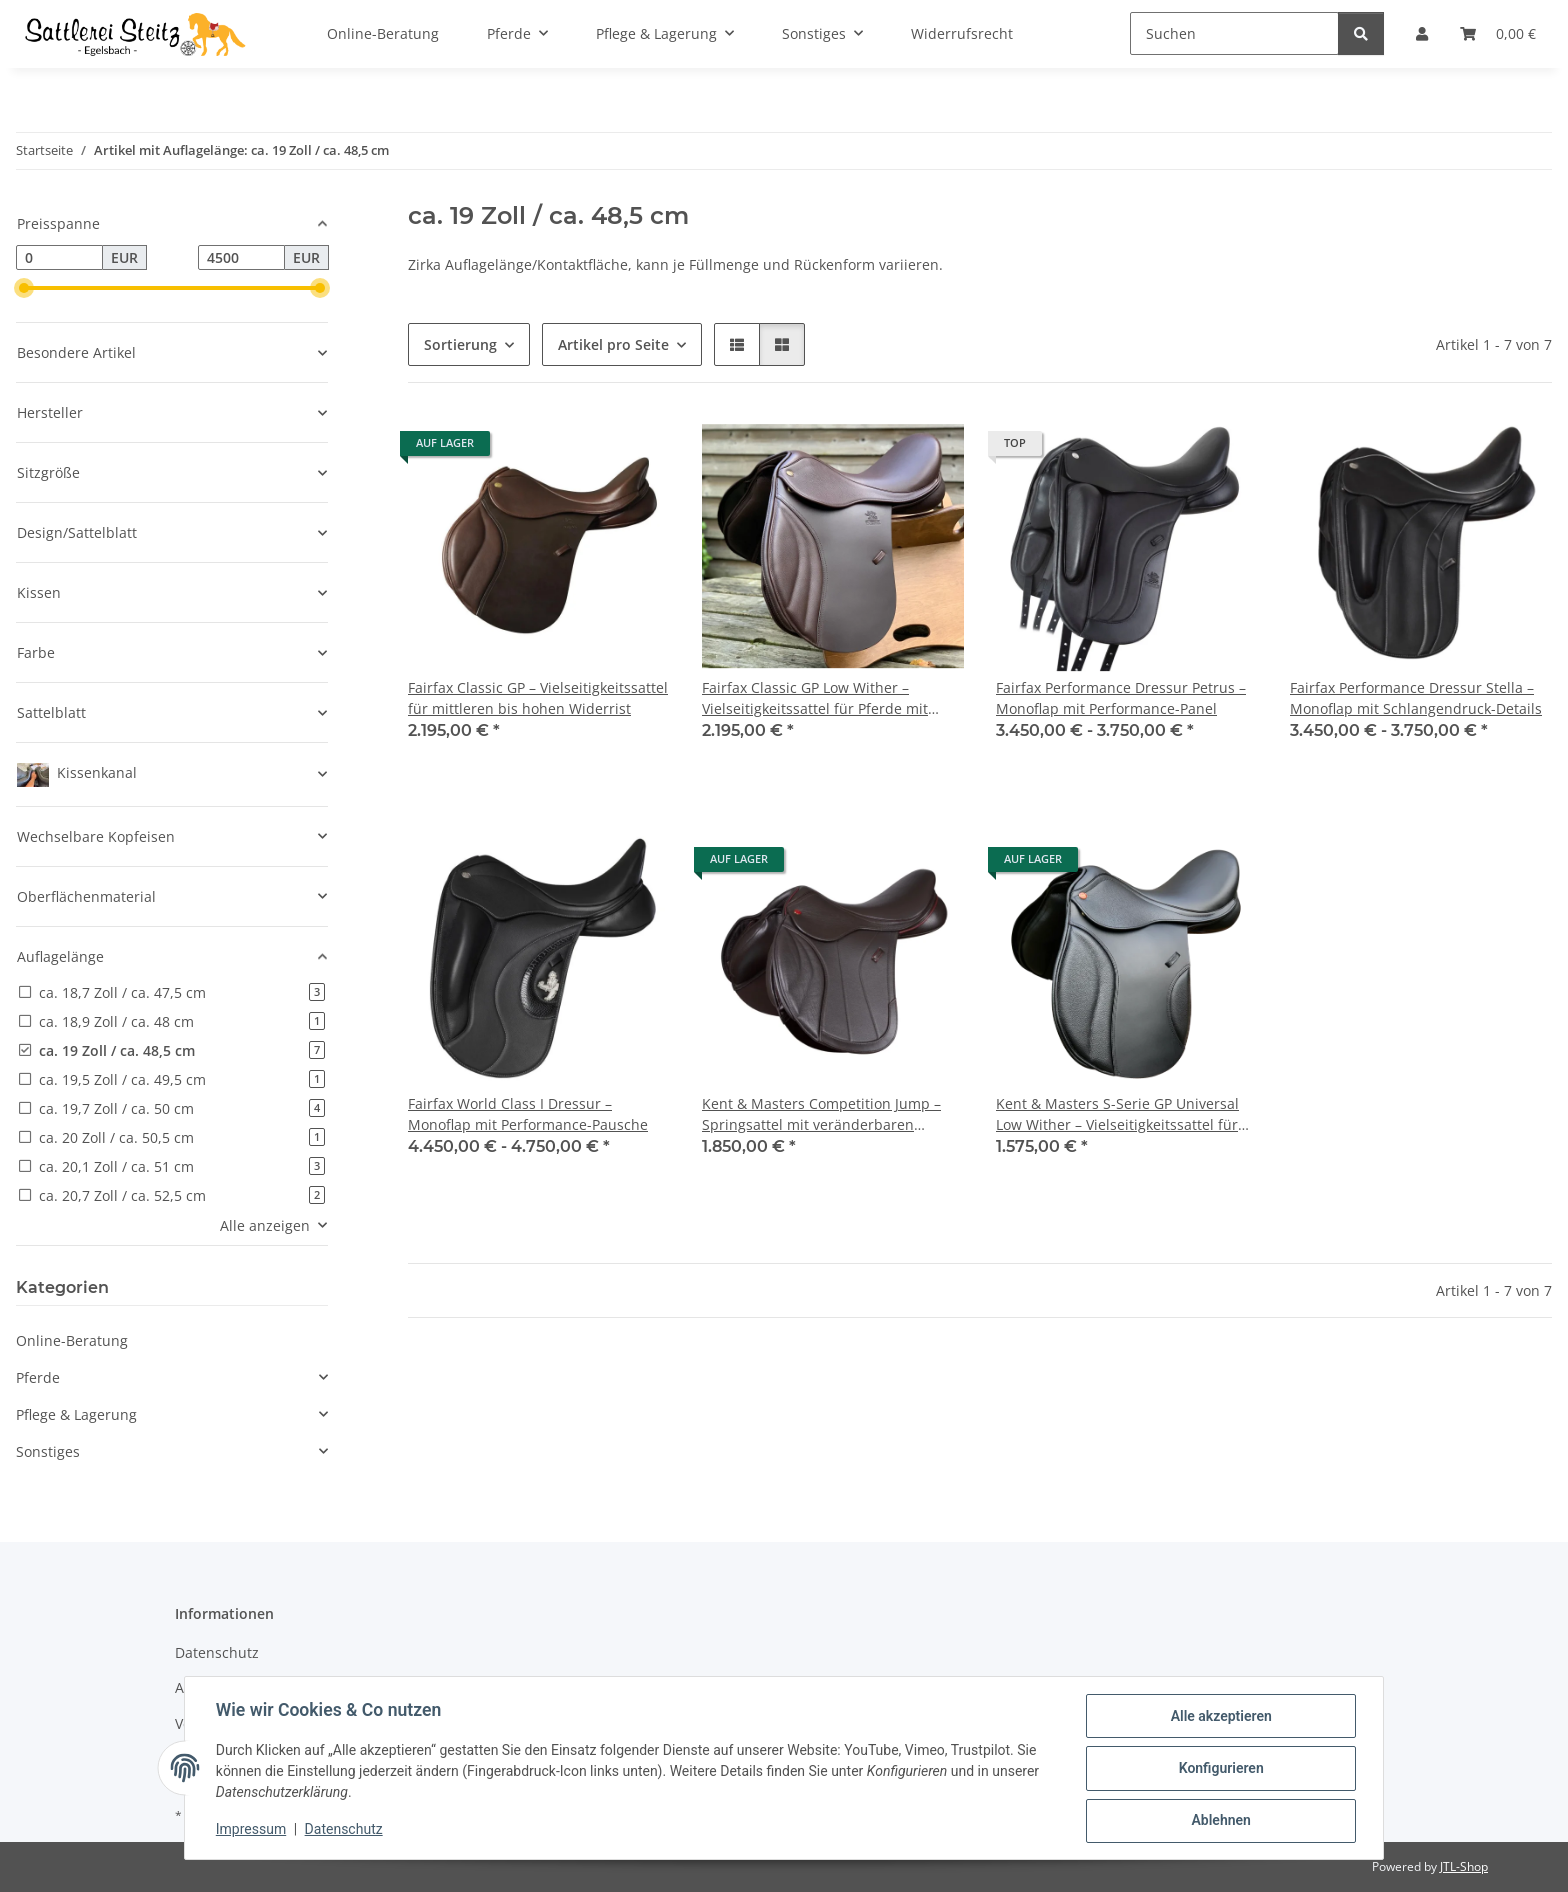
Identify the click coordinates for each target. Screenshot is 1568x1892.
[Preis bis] (241, 258)
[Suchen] (1234, 33)
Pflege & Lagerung (76, 1414)
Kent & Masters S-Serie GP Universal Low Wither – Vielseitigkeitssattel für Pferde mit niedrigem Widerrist (1117, 1114)
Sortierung (460, 344)
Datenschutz (345, 1830)
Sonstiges (48, 1451)
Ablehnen (1219, 1821)
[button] (737, 344)
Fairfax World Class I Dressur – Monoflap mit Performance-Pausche (528, 1114)
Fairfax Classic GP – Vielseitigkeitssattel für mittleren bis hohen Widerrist (538, 698)
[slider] (24, 288)
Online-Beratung (72, 1340)
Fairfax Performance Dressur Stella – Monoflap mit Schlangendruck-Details (1416, 698)
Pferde (38, 1377)
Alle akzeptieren (1219, 1717)
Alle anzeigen (265, 1225)
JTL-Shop (1464, 1866)
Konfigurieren (1219, 1769)
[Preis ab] (59, 258)
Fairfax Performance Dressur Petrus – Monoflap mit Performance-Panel (1121, 698)
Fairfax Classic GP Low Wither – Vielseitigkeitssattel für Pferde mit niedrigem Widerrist (815, 698)
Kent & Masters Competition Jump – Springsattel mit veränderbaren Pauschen (821, 1114)
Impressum (252, 1830)
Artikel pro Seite (613, 344)
